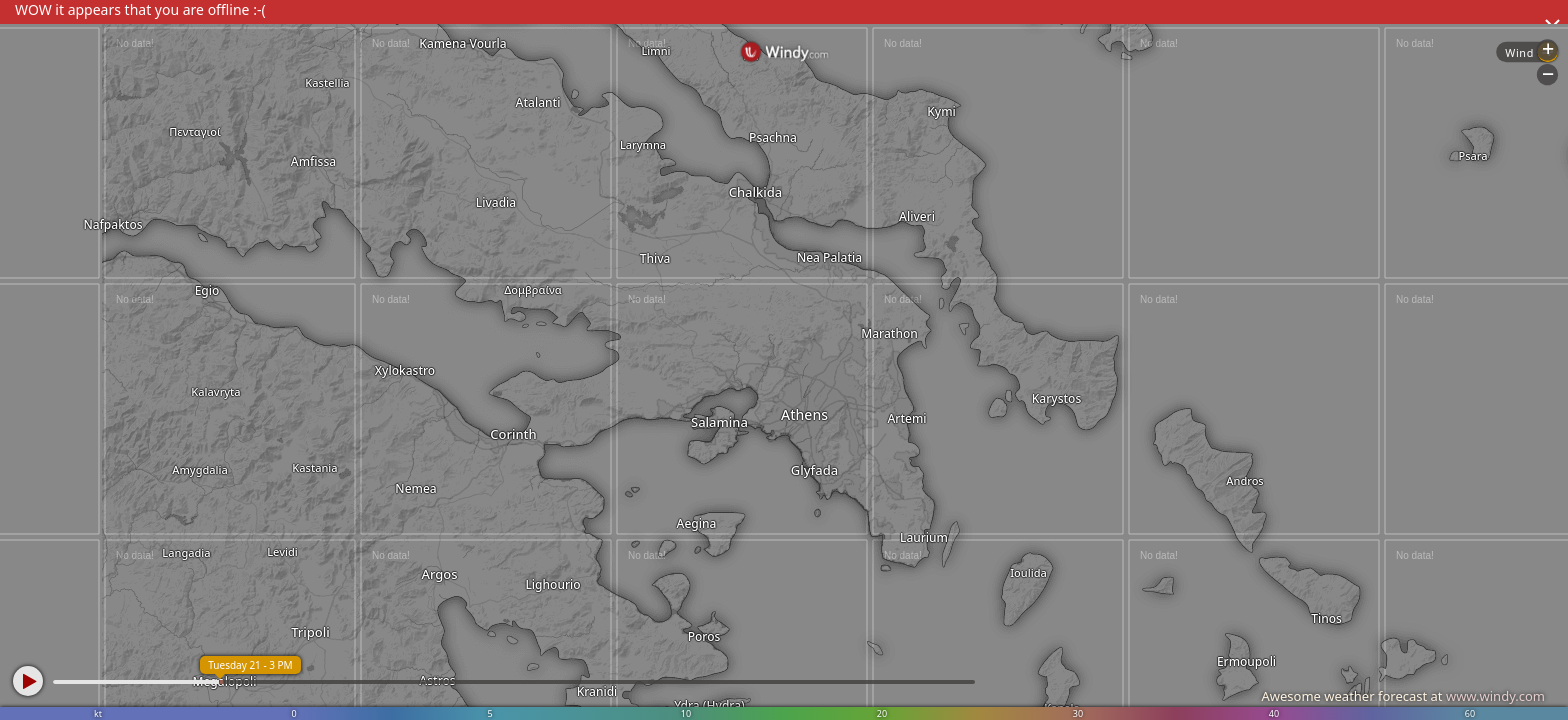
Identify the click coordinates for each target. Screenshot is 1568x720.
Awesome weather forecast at (1403, 696)
